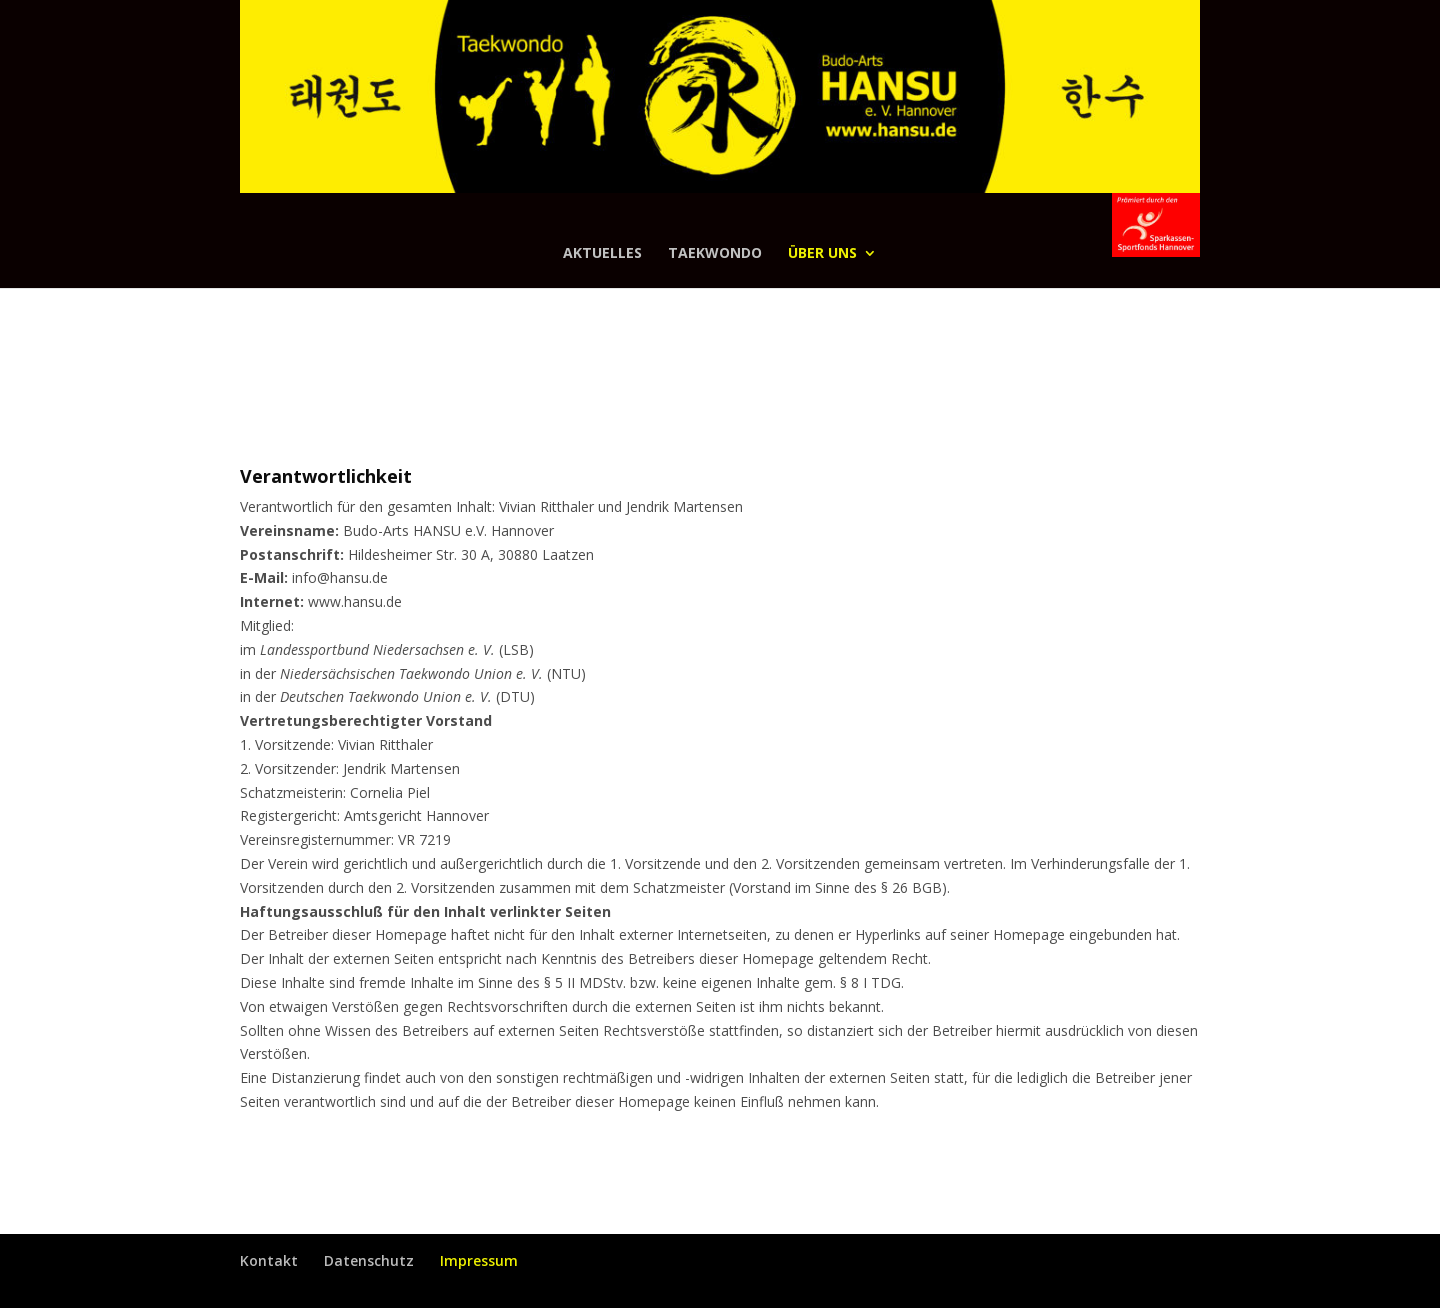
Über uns (822, 254)
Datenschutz (369, 1260)
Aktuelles (602, 254)
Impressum (479, 1260)
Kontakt (269, 1260)
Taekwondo (715, 254)
